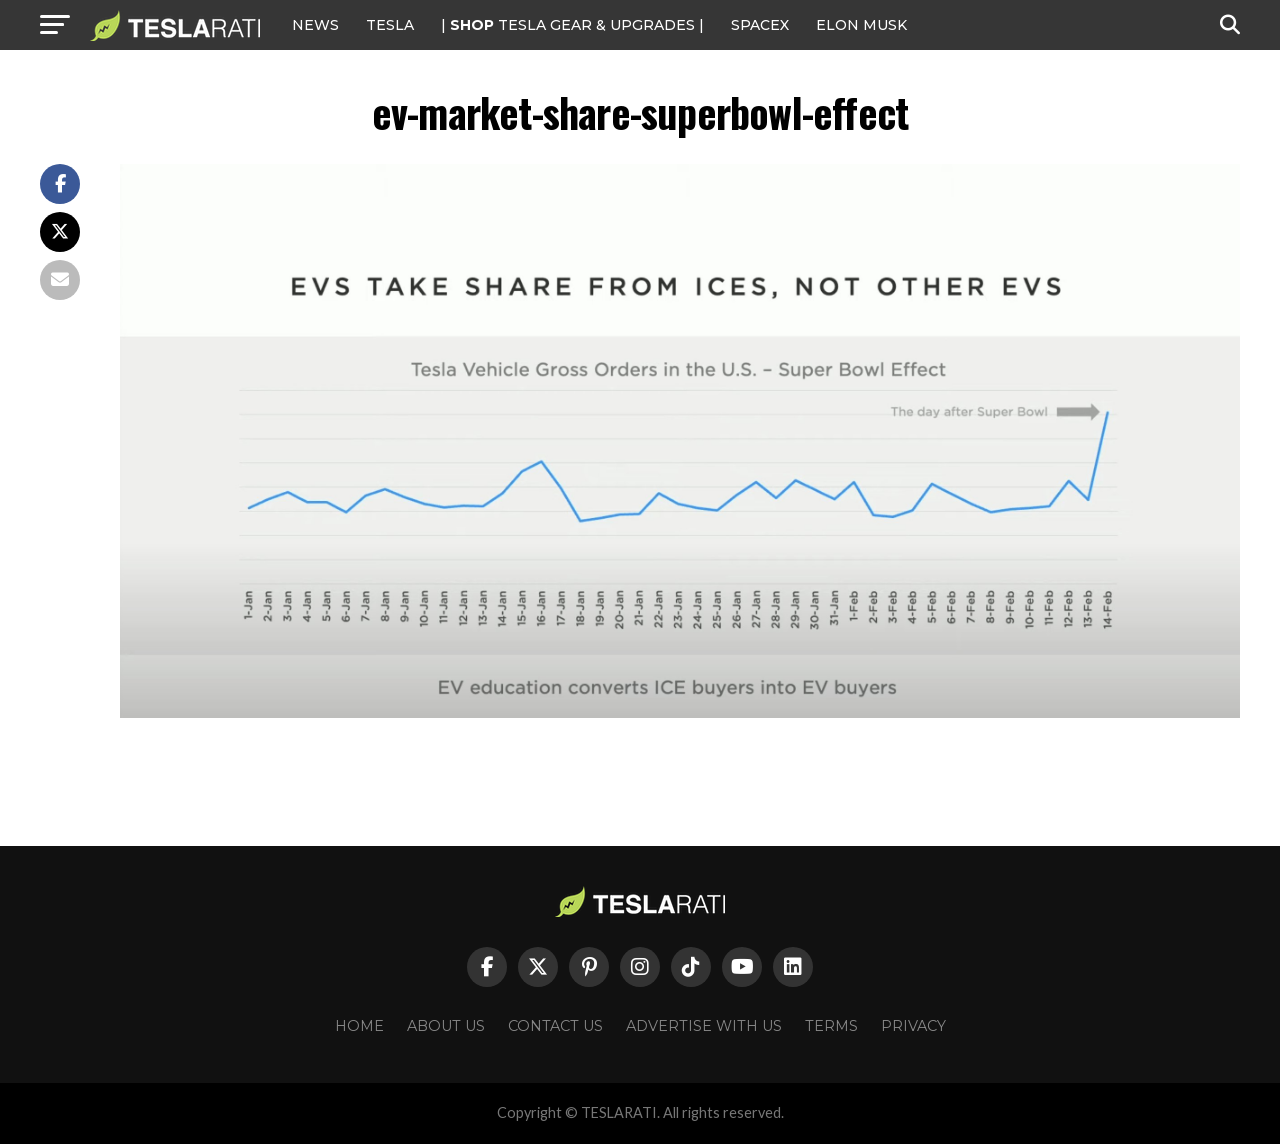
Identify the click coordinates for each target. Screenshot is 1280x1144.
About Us (446, 1026)
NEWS (315, 25)
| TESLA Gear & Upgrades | (572, 25)
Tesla (390, 25)
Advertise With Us (704, 1026)
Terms (831, 1026)
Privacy (913, 1026)
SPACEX (760, 25)
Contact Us (555, 1026)
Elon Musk (861, 25)
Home (359, 1026)
